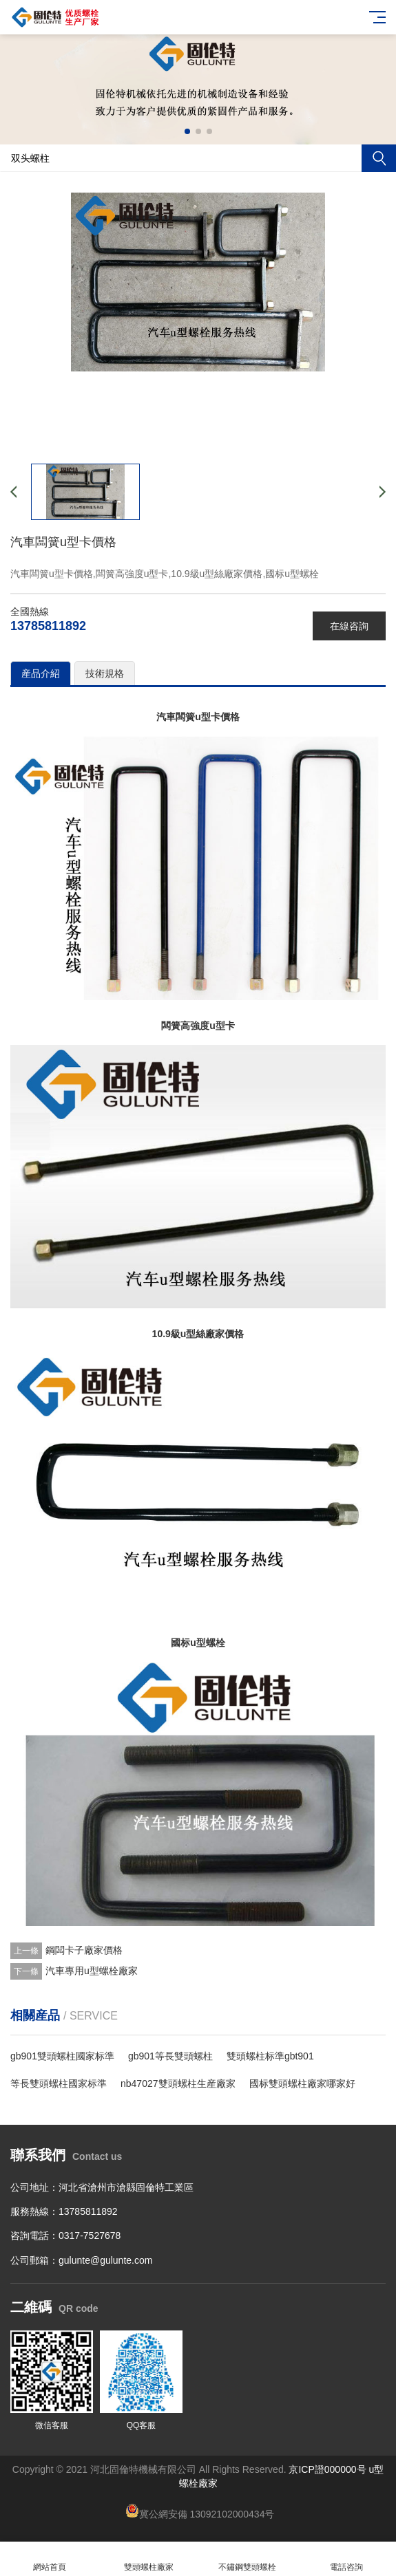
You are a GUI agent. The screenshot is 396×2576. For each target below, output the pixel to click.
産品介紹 (40, 673)
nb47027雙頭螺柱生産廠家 (178, 2083)
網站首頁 (49, 2559)
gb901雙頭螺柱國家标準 (62, 2055)
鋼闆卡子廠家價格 (84, 1950)
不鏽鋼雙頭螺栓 (248, 2559)
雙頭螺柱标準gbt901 (270, 2055)
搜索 (379, 158)
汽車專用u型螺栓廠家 (91, 1970)
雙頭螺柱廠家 (148, 2559)
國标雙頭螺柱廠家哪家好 (302, 2083)
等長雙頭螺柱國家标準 (58, 2083)
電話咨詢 (346, 2559)
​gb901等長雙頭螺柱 (170, 2055)
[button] (187, 131)
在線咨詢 (349, 625)
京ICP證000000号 (327, 2469)
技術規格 (104, 673)
